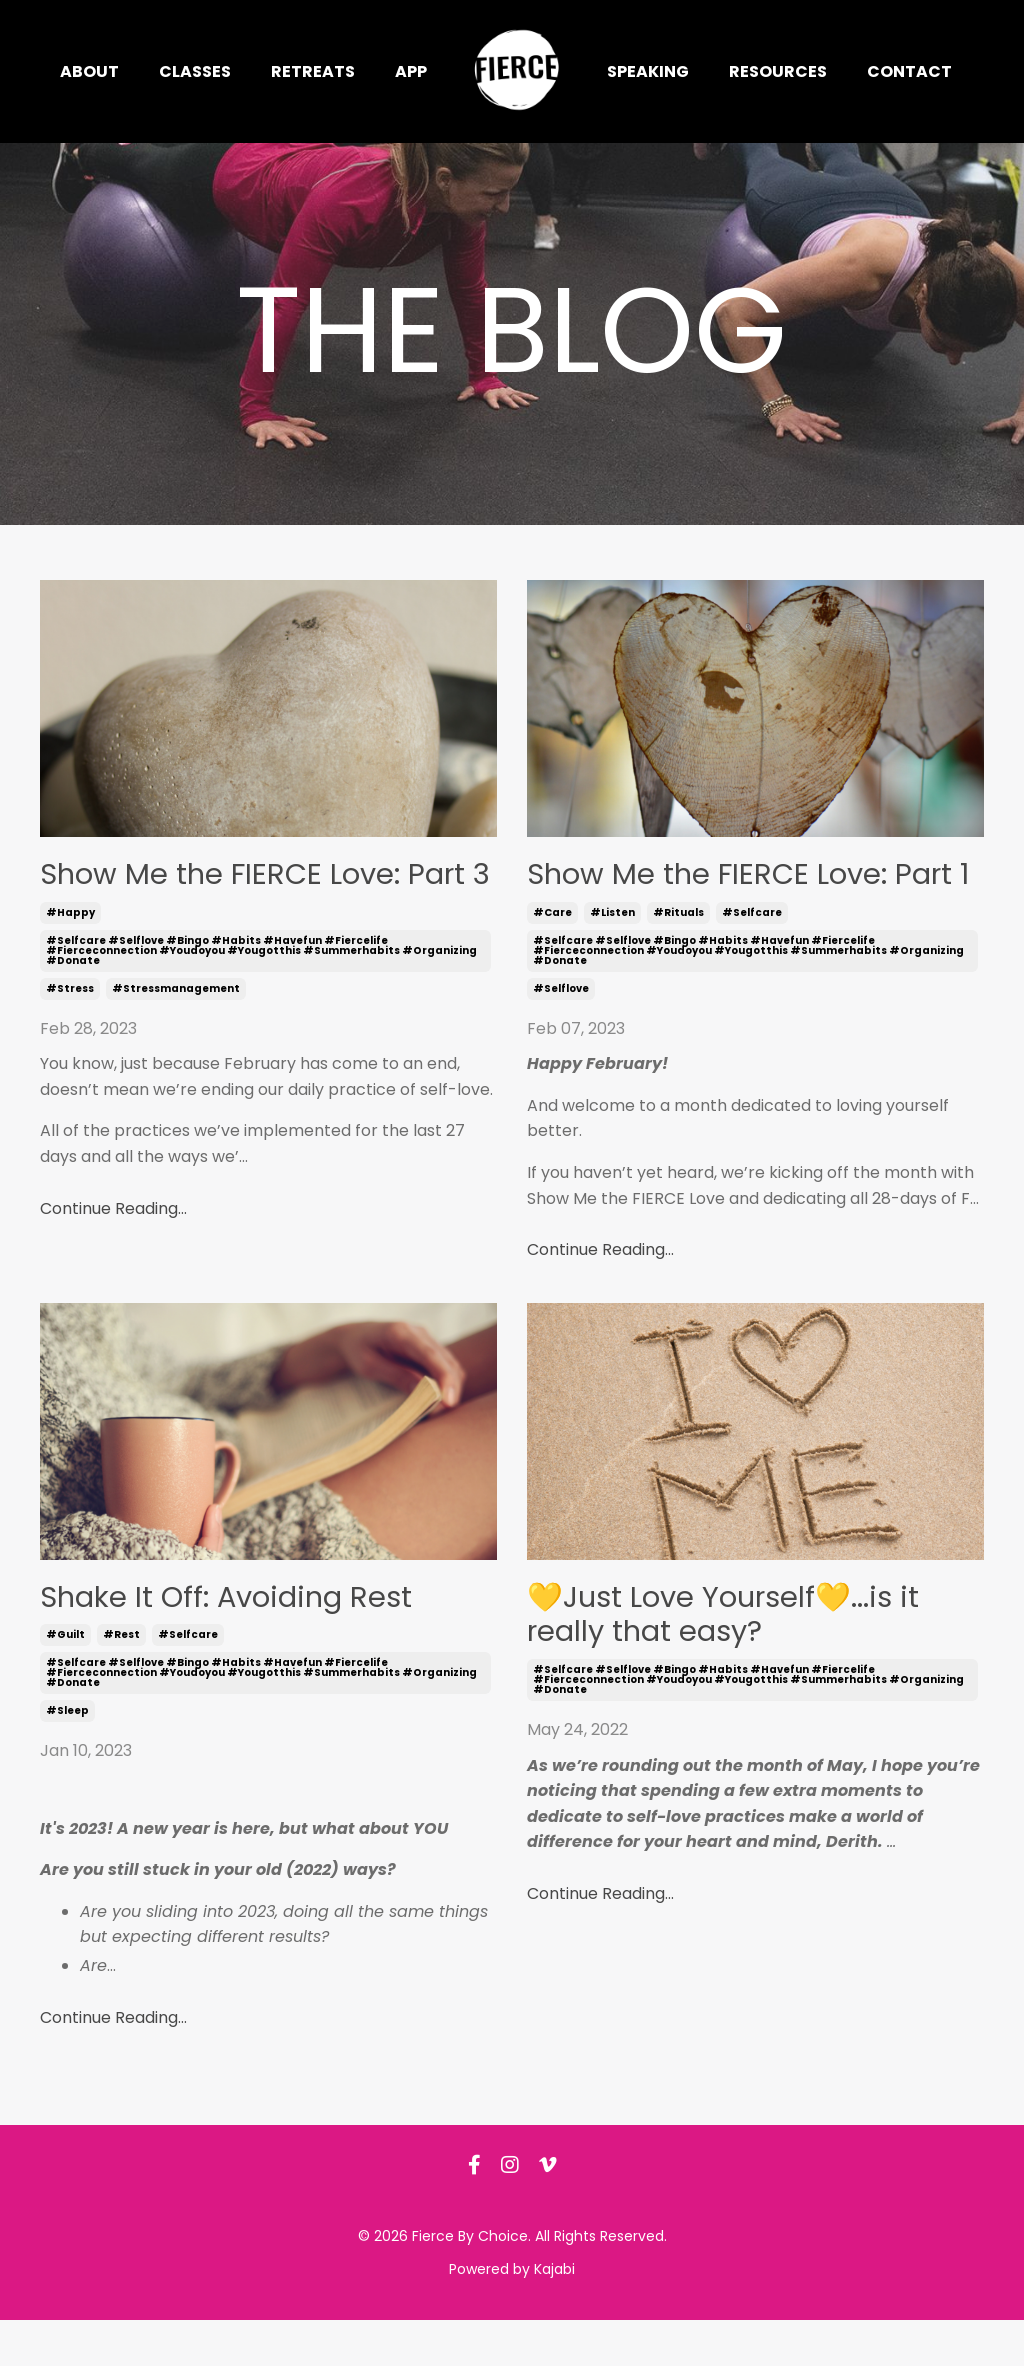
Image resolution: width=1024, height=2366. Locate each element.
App (411, 71)
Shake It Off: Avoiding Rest (244, 1641)
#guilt (65, 1680)
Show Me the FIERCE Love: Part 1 (723, 895)
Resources (778, 71)
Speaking (648, 71)
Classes (195, 71)
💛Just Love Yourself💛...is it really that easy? (741, 1660)
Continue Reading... (113, 1250)
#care (552, 954)
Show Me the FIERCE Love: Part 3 (236, 895)
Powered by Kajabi (512, 2315)
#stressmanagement (176, 1030)
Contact (909, 71)
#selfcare (752, 954)
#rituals (678, 954)
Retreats (313, 71)
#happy (70, 954)
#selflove (561, 1030)
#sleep (67, 1756)
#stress (70, 1030)
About (89, 71)
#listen (612, 954)
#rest (121, 1680)
